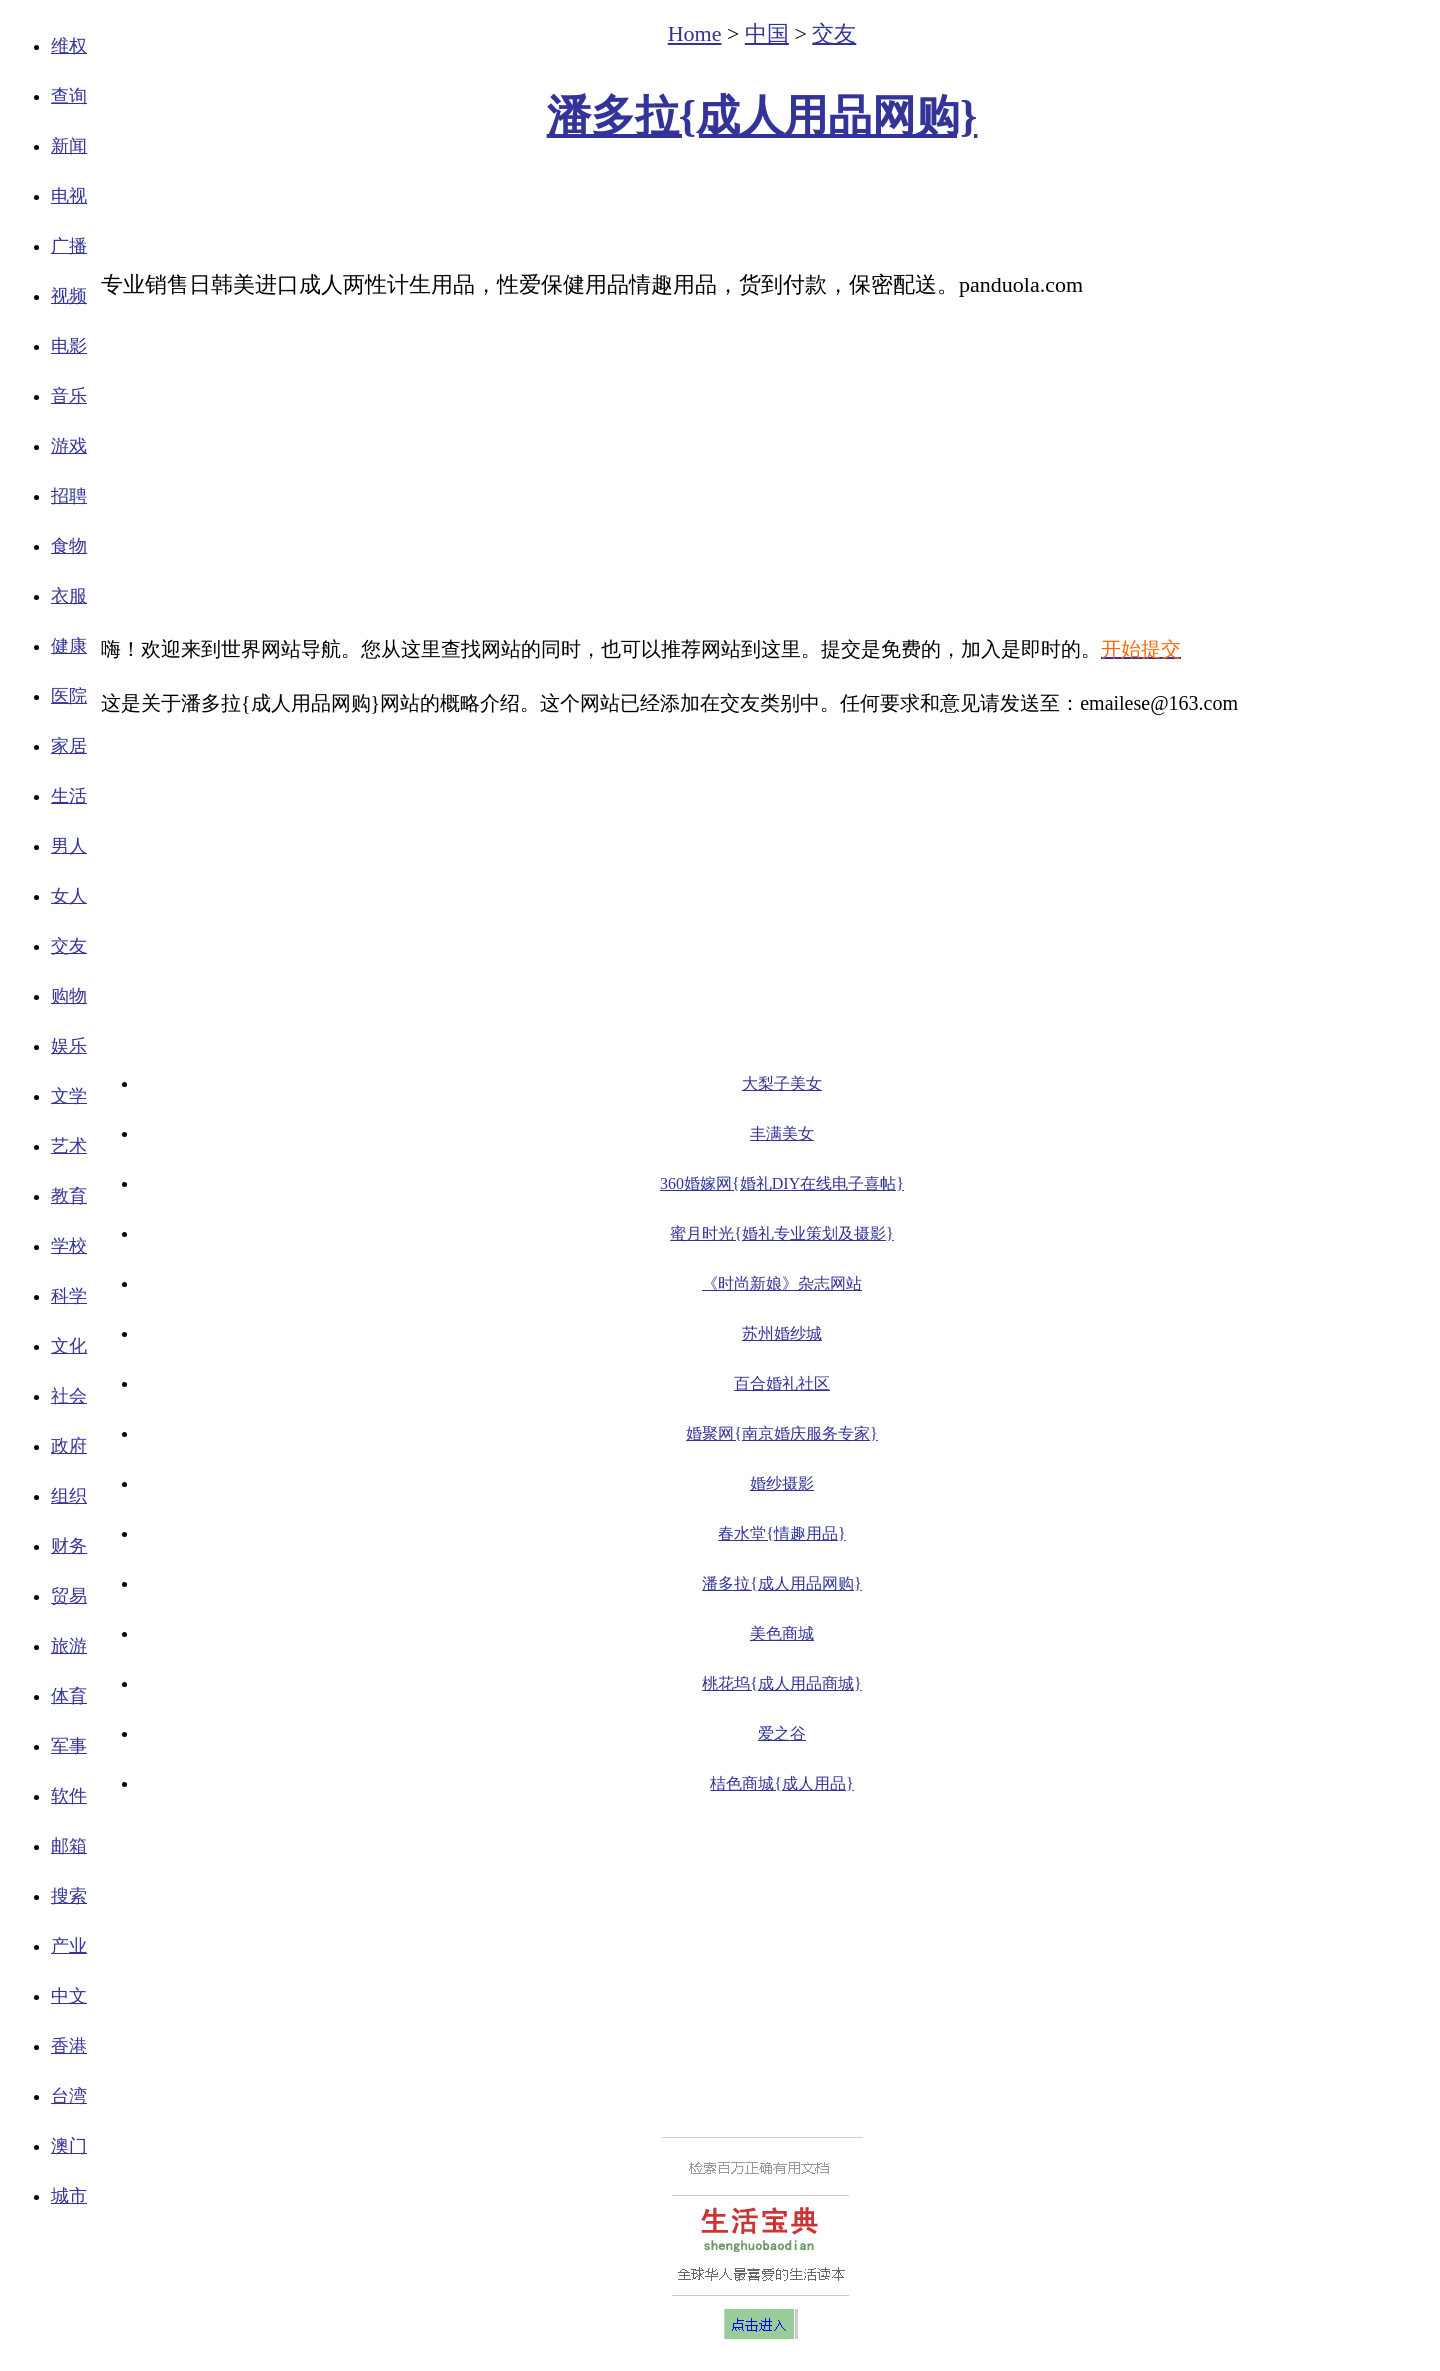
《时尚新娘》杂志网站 (782, 1283)
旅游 (69, 1646)
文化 (69, 1346)
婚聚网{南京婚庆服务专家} (781, 1433)
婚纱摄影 (782, 1483)
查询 (69, 96)
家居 (69, 746)
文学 (69, 1096)
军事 (69, 1746)
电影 (69, 346)
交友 (69, 946)
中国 (767, 33)
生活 (69, 796)
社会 (69, 1396)
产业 (69, 1946)
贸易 (69, 1596)
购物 (69, 996)
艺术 (69, 1146)
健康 (69, 646)
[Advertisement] (762, 206)
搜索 (69, 1896)
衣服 (69, 596)
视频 (69, 296)
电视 (69, 196)
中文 (69, 1996)
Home (695, 33)
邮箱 (69, 1846)
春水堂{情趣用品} (781, 1533)
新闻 (69, 146)
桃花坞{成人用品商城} (781, 1683)
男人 (69, 846)
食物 (69, 546)
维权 (69, 46)
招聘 (69, 496)
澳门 (69, 2146)
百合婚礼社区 (782, 1383)
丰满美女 (782, 1133)
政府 (69, 1446)
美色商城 (782, 1633)
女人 (69, 896)
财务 (69, 1546)
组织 (69, 1496)
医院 (69, 696)
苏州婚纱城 (782, 1333)
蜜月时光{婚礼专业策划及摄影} (781, 1233)
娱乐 (69, 1046)
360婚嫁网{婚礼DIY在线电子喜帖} (782, 1183)
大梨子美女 (782, 1083)
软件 (69, 1796)
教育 (69, 1196)
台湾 (69, 2096)
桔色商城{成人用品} (781, 1783)
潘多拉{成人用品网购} (762, 116)
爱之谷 (782, 1733)
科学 (69, 1296)
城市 (69, 2196)
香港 (69, 2046)
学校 (69, 1246)
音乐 (69, 396)
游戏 (69, 446)
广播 (69, 246)
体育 (69, 1696)
